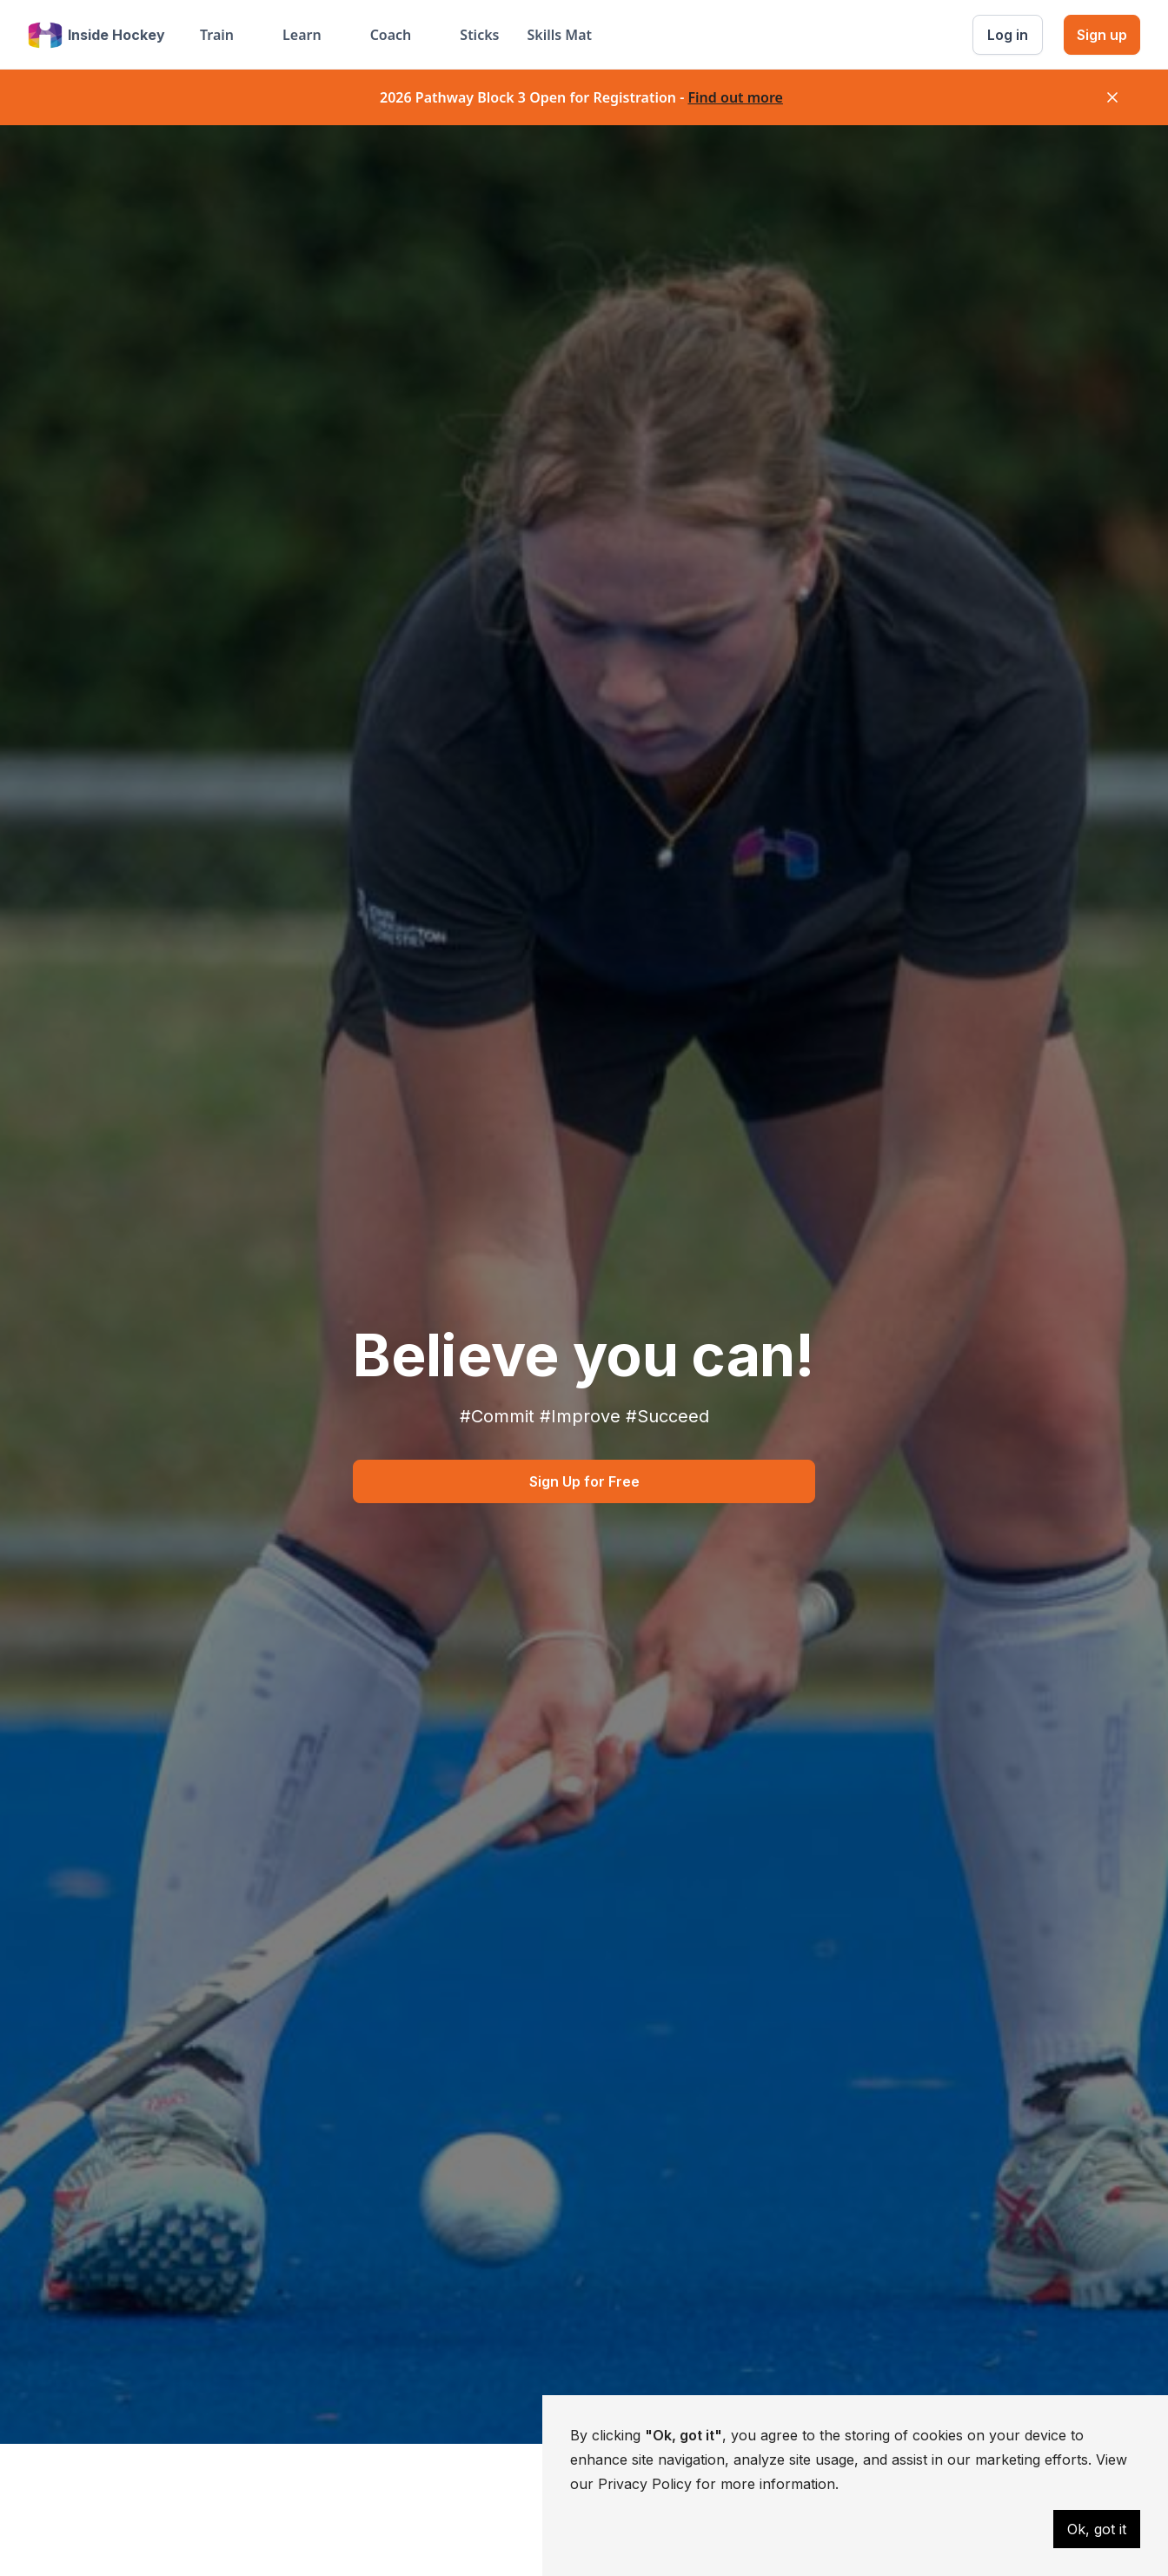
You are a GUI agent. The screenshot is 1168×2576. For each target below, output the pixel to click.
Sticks (479, 34)
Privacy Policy (645, 2484)
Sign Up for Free (584, 1481)
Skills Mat (559, 34)
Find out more (734, 97)
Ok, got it (1096, 2529)
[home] (96, 35)
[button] (227, 34)
